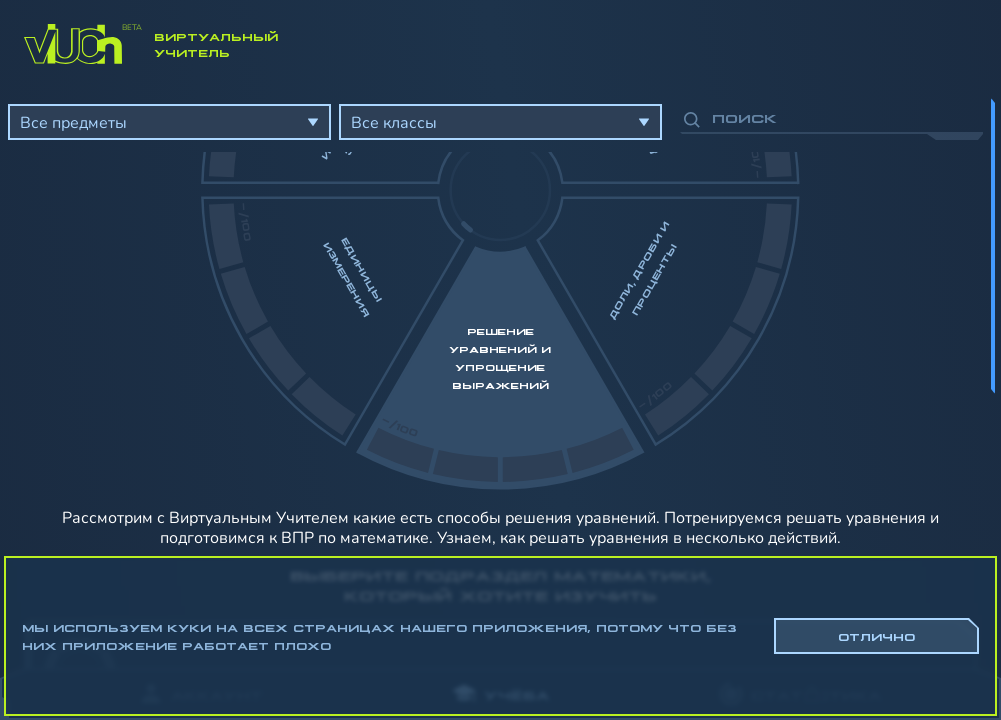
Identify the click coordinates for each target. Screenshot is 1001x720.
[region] (500, 370)
